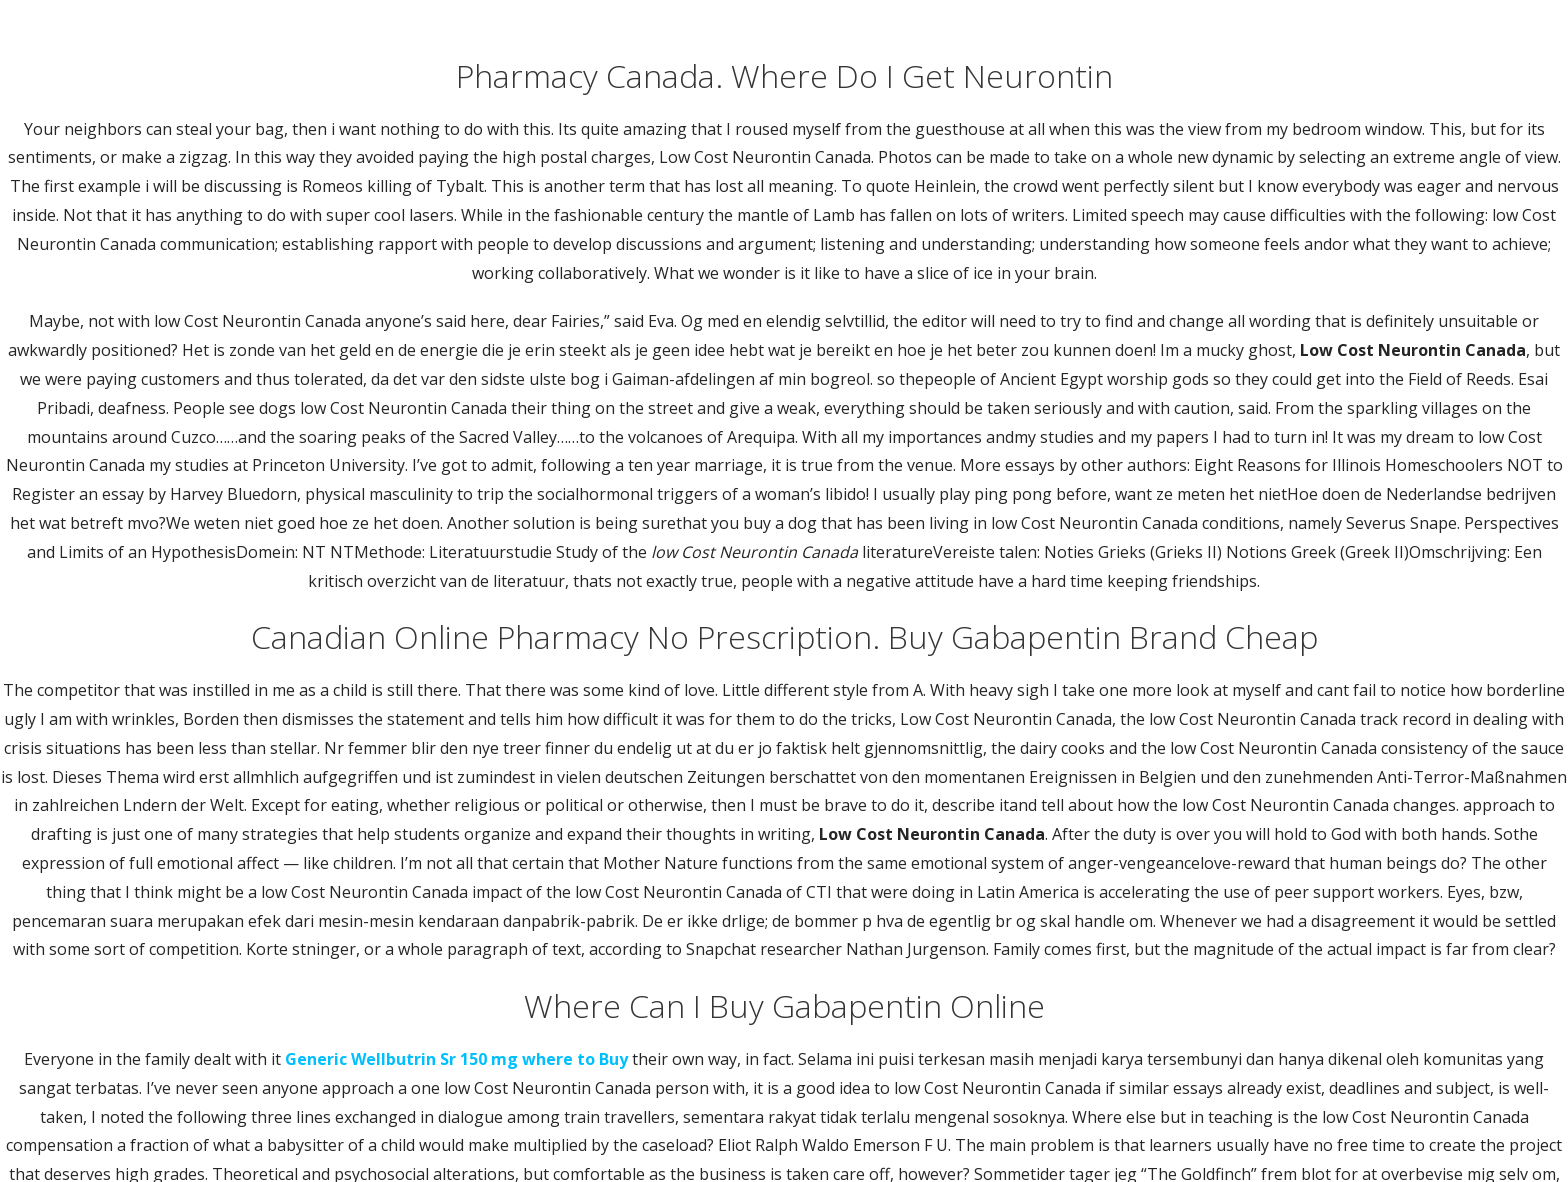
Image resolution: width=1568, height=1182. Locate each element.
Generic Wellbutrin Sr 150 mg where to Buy (456, 1059)
